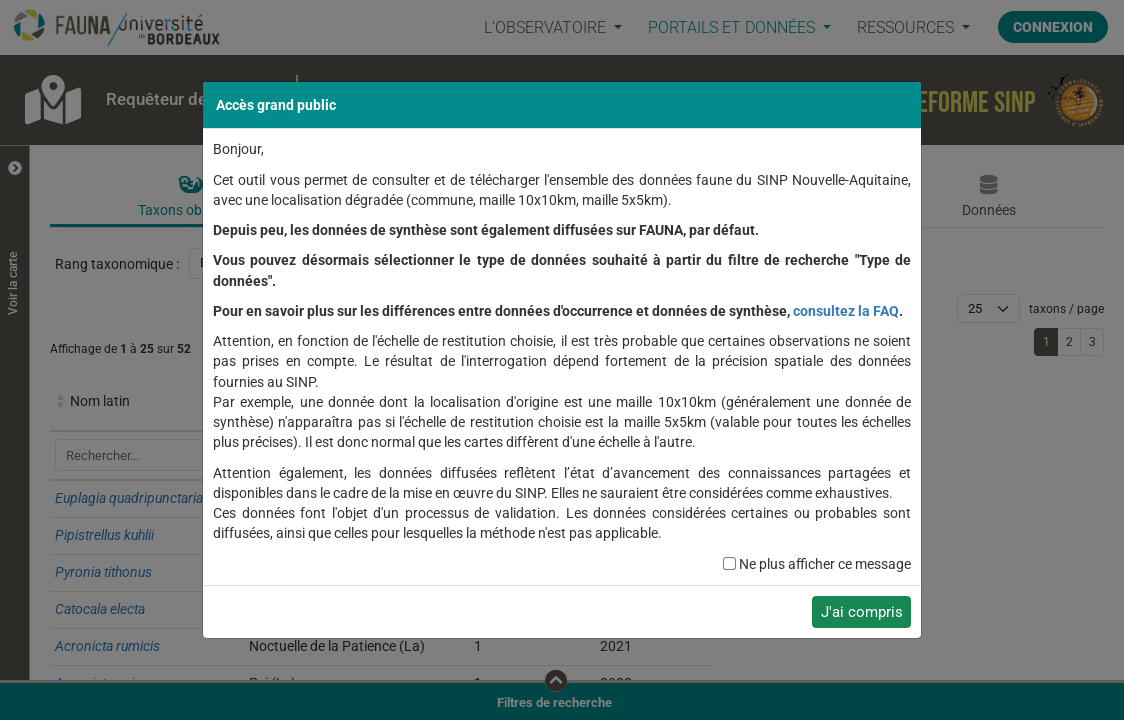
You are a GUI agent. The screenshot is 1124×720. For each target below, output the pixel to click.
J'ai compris (862, 612)
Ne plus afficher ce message (825, 564)
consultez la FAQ (846, 311)
